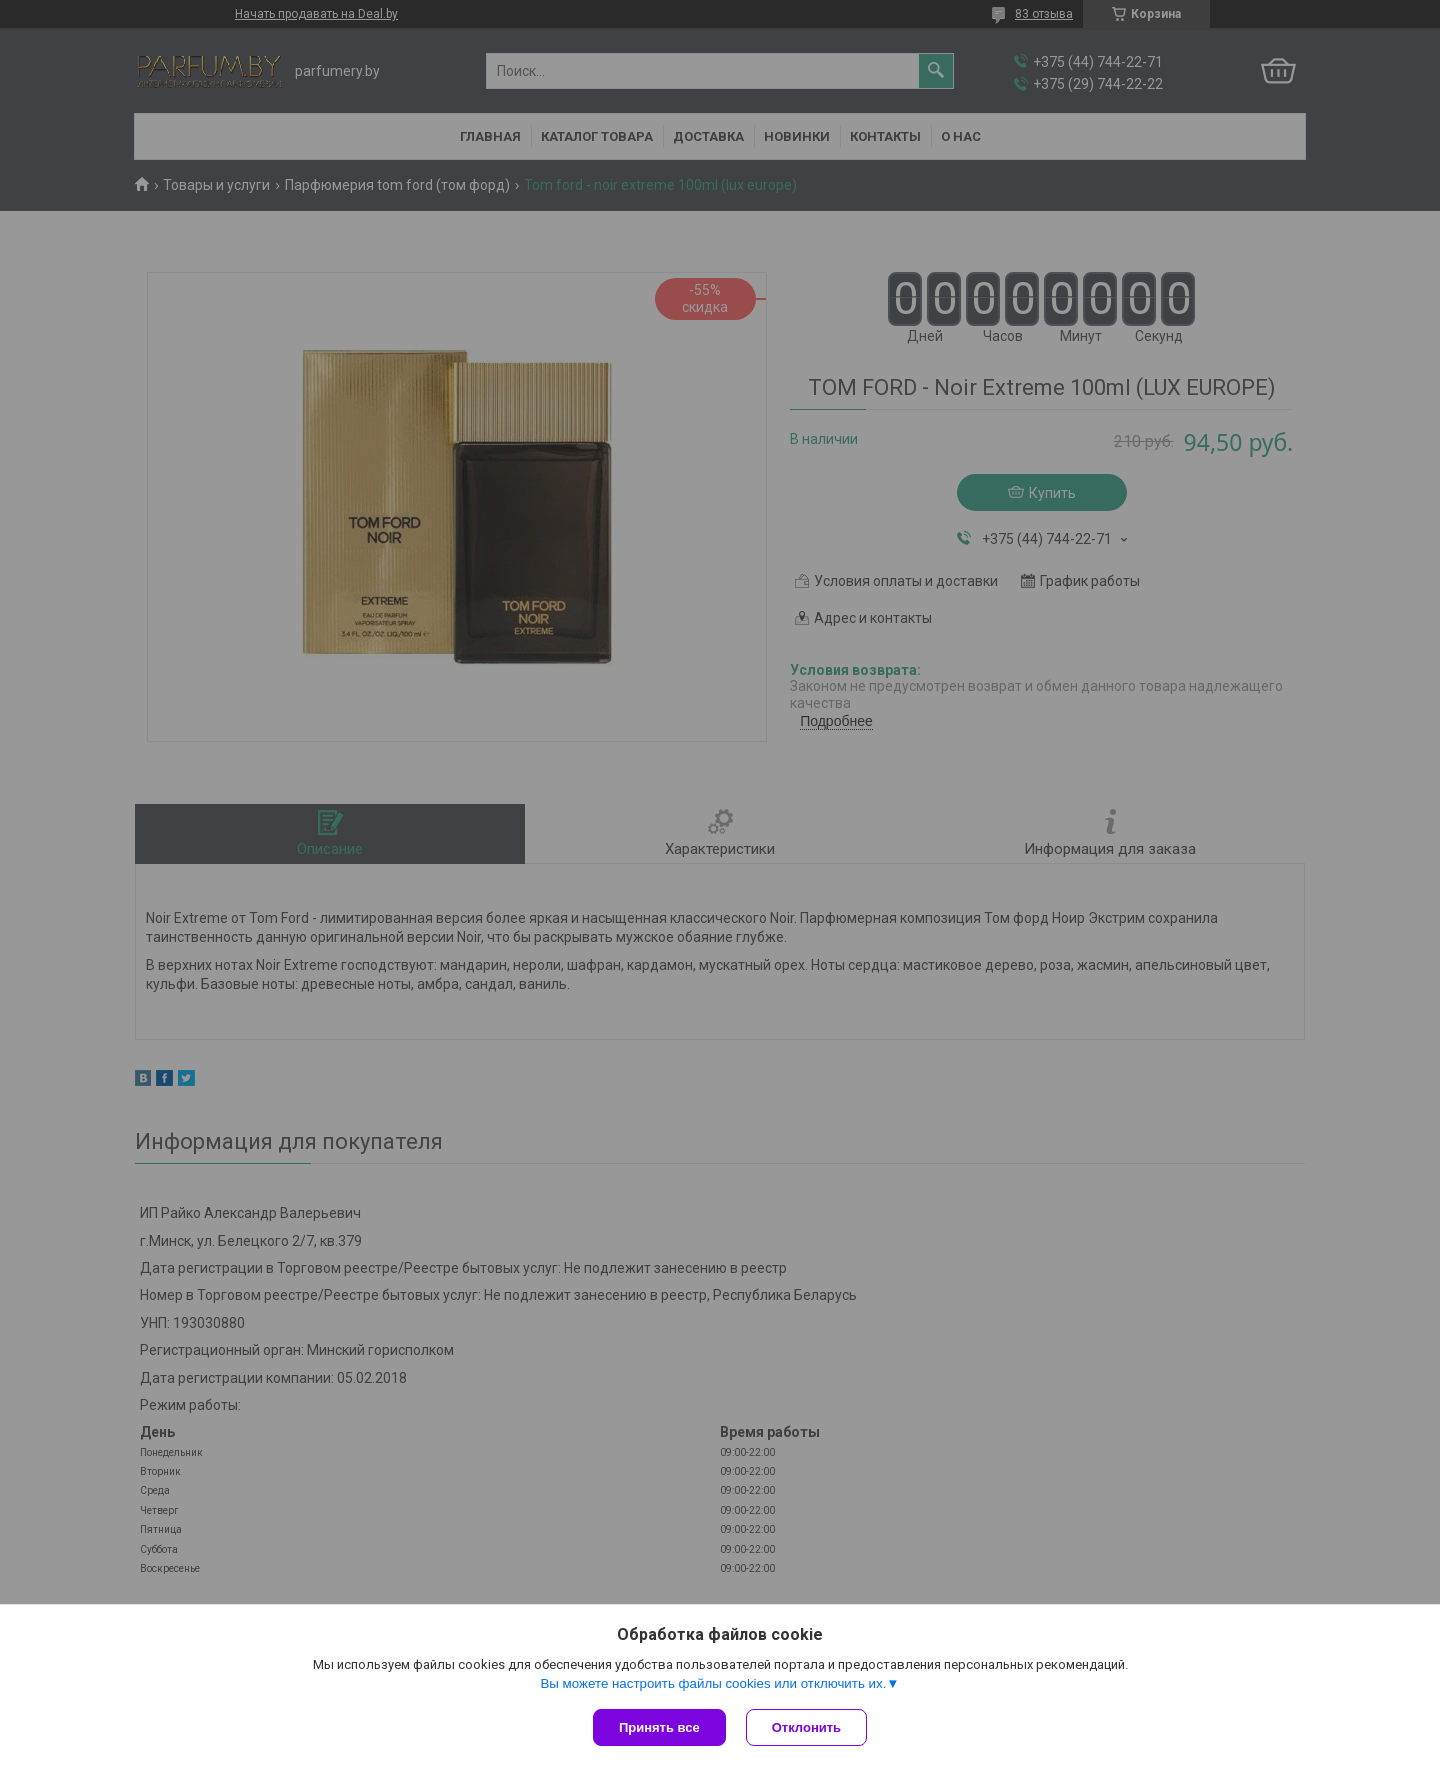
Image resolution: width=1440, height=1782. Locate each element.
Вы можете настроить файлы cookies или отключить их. (713, 1683)
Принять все (659, 1727)
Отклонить (806, 1727)
